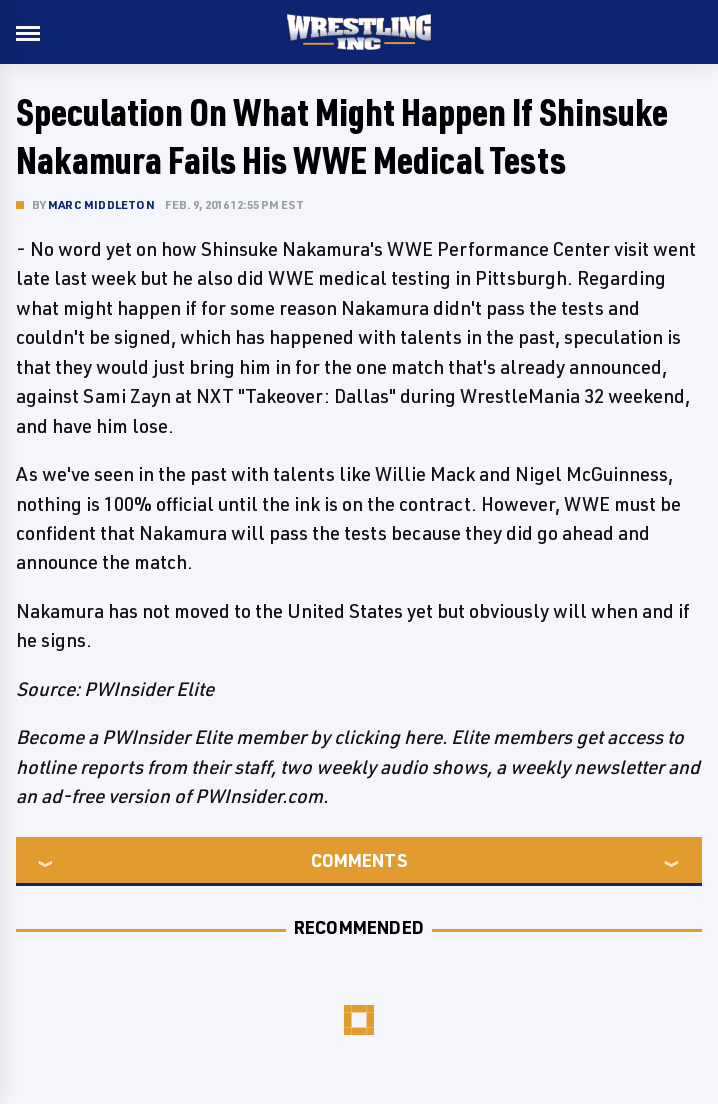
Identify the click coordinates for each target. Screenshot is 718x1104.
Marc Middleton (101, 204)
